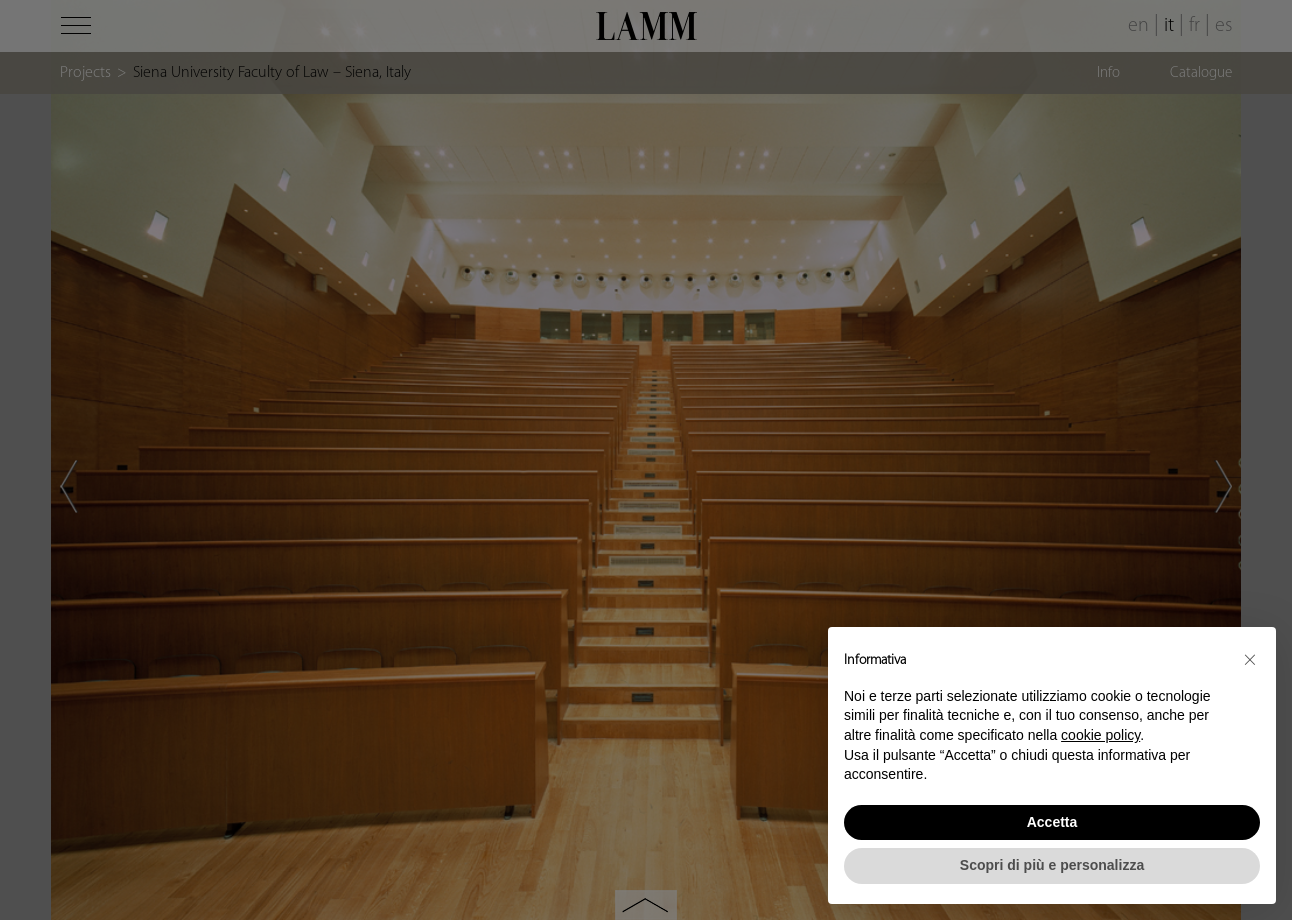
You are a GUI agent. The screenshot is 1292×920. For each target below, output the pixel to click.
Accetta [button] (1052, 822)
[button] (1250, 659)
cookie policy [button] (1100, 735)
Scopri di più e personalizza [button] (1052, 865)
